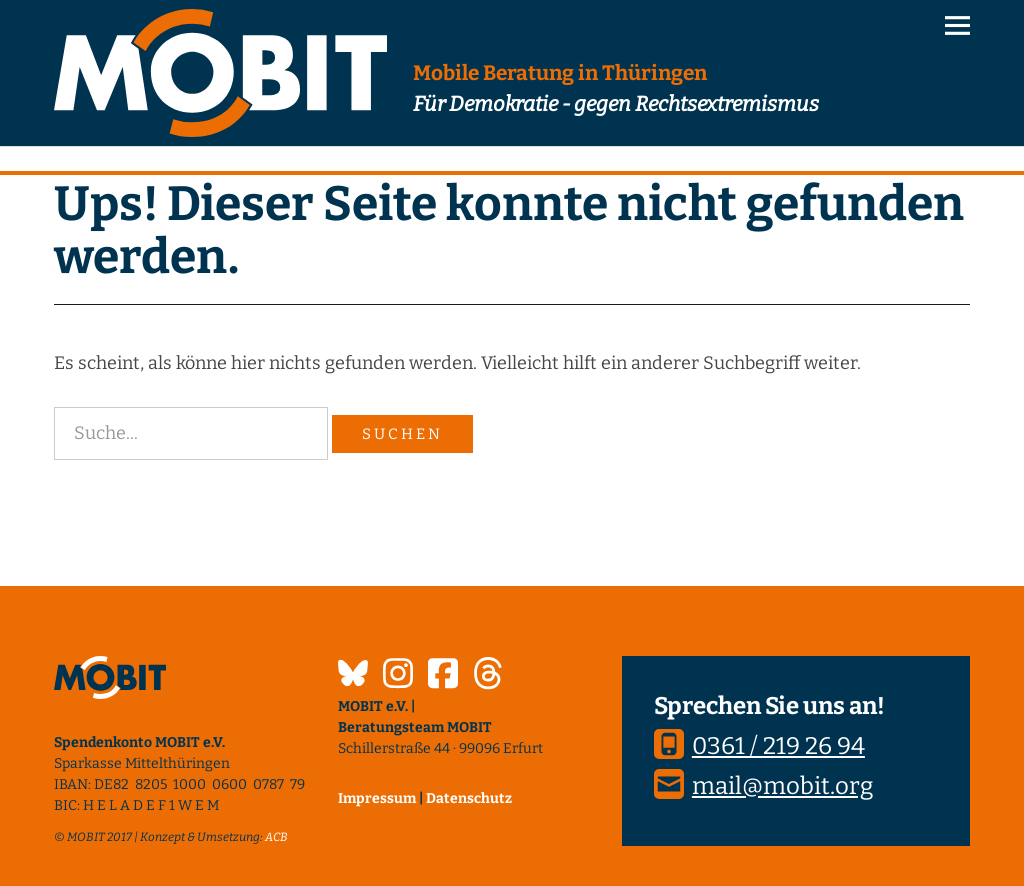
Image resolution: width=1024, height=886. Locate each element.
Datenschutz (469, 798)
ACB (276, 837)
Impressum (377, 798)
